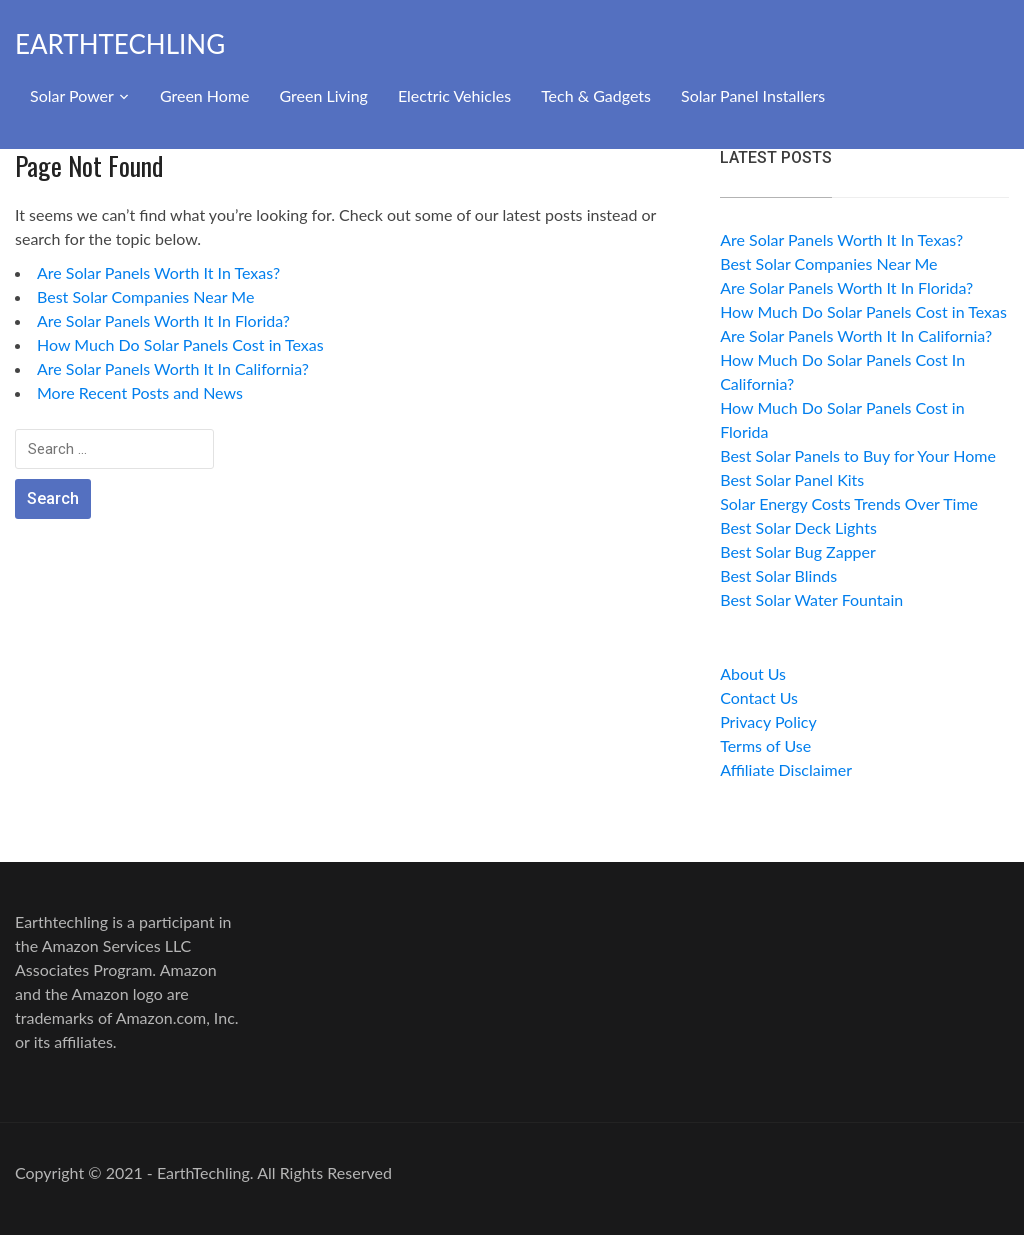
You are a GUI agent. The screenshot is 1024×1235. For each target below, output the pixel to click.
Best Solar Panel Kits (792, 479)
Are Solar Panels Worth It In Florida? (163, 320)
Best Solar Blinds (778, 575)
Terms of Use (765, 745)
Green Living (324, 95)
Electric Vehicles (454, 95)
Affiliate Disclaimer (786, 769)
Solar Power (72, 95)
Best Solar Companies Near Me (145, 296)
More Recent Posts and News (140, 392)
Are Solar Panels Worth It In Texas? (158, 272)
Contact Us (759, 697)
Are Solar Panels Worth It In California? (173, 368)
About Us (753, 673)
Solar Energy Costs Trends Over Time (849, 503)
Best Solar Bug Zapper (798, 551)
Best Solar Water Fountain (811, 599)
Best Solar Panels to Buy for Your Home (858, 455)
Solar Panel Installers (753, 95)
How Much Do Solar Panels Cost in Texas (180, 344)
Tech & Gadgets (596, 95)
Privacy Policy (768, 721)
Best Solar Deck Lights (798, 527)
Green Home (205, 95)
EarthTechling (120, 44)
